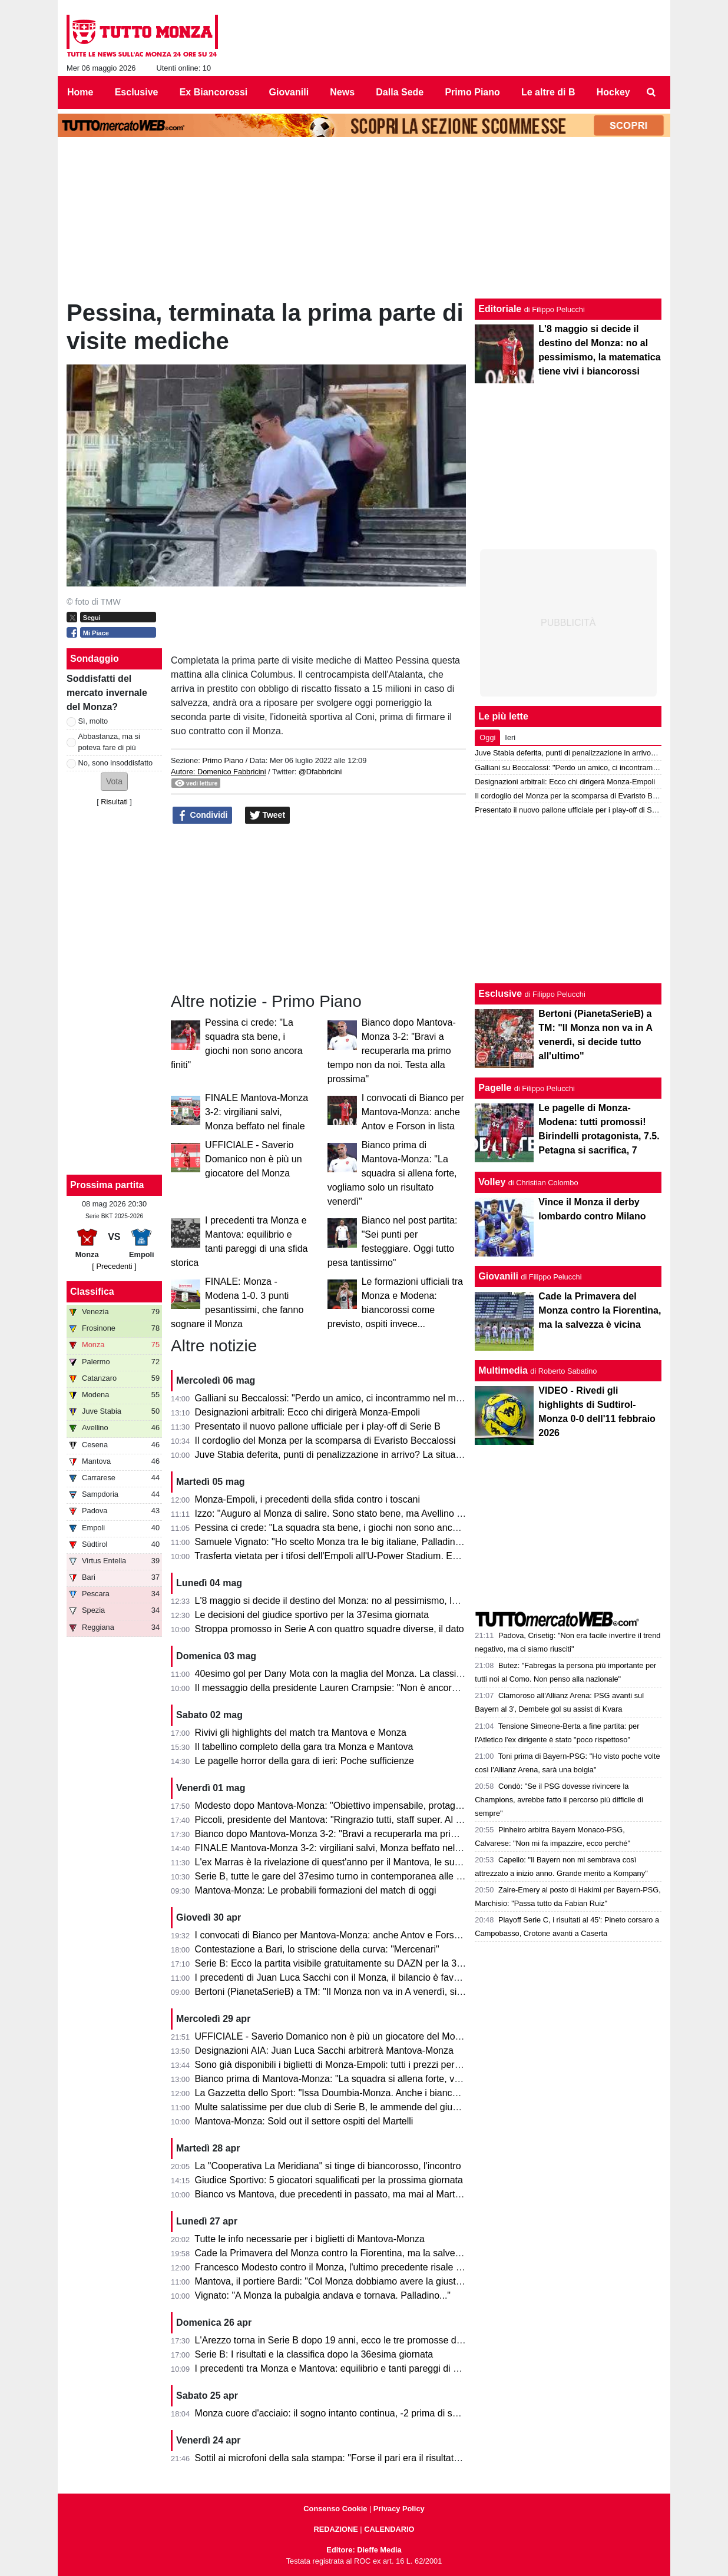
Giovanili (498, 1276)
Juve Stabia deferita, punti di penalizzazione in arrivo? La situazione (336, 1455)
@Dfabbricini (320, 771)
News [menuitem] (342, 92)
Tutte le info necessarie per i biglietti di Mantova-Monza (309, 2239)
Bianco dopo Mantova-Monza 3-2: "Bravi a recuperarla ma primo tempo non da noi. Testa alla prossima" (391, 1050)
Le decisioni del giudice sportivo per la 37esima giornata (312, 1615)
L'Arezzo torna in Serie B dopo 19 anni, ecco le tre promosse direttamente (349, 2340)
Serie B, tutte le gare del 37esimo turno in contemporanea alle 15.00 (337, 1876)
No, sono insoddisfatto (115, 762)
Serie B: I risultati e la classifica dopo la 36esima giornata (314, 2354)
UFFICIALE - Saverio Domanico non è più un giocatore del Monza (253, 1159)
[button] (114, 782)
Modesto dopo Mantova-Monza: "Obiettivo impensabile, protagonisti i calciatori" (360, 1806)
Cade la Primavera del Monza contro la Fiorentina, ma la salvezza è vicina (350, 2253)
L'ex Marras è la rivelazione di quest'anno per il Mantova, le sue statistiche (350, 1862)
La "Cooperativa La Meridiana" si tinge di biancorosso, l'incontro (328, 2166)
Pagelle (494, 1088)
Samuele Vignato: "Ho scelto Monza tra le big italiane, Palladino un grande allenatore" (374, 1542)
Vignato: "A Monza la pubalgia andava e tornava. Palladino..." (323, 2295)
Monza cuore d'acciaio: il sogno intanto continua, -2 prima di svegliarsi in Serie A (362, 2413)
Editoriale (499, 309)
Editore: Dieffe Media (363, 2549)
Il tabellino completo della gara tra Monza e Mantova (304, 1747)
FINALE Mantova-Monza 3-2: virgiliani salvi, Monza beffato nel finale (256, 1112)
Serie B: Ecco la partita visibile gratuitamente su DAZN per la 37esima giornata (359, 1963)
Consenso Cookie (335, 2508)
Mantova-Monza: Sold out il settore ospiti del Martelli (304, 2121)
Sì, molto (93, 721)
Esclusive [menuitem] (136, 92)
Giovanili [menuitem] (289, 92)
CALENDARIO (389, 2529)
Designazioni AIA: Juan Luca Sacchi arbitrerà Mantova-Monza (324, 2050)
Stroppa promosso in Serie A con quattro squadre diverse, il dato (329, 1629)
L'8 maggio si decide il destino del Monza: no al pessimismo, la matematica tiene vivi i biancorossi (399, 1601)
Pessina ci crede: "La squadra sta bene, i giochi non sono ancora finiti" (342, 1528)
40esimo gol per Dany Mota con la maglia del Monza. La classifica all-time (349, 1674)
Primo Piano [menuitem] (472, 92)
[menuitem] (651, 92)
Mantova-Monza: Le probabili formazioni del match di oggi (315, 1890)
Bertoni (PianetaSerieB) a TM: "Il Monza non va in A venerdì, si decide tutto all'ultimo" (373, 1992)
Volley (491, 1182)
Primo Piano (222, 760)
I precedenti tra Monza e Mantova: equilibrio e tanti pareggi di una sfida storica (358, 2368)
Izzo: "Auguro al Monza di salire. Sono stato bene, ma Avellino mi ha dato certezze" (368, 1514)
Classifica (92, 1292)
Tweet (268, 815)
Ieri (510, 737)
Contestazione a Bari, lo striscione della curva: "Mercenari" (317, 1949)
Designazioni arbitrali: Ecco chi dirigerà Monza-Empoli (307, 1412)
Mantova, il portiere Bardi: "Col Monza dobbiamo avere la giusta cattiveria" (350, 2281)
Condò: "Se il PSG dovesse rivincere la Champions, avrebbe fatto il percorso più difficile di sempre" (559, 1800)
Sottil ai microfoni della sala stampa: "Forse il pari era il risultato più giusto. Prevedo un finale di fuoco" (407, 2458)
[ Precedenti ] (114, 1266)
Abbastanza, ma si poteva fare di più (109, 742)
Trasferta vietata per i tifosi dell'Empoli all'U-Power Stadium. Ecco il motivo (349, 1556)
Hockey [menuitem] (613, 92)
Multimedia (503, 1370)
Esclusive (500, 994)
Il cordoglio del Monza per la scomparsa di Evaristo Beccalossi (325, 1440)
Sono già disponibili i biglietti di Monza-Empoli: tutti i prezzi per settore (340, 2065)
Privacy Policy (399, 2508)
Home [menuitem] (80, 92)
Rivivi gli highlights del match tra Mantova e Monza (300, 1733)
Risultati (114, 801)
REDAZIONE (335, 2529)
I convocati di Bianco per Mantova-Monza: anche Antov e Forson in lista (413, 1112)
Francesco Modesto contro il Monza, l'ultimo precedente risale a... (332, 2267)
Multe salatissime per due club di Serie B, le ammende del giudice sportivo (350, 2107)
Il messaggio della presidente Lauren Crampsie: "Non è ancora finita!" (340, 1688)
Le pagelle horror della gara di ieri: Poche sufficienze (304, 1761)
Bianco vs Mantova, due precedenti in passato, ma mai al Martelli (331, 2194)
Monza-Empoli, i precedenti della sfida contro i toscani (307, 1499)
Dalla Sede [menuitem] (399, 92)
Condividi (202, 815)
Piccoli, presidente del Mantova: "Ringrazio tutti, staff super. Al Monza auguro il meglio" (376, 1820)
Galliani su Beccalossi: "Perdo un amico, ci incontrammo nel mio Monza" (346, 1398)
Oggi (487, 737)
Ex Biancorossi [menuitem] (214, 92)
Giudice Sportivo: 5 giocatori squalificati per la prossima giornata (329, 2180)
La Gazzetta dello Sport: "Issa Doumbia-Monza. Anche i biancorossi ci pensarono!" (367, 2093)
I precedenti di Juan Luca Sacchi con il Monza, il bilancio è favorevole (340, 1977)
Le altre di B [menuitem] (548, 92)
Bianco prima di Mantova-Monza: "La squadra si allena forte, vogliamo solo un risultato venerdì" (392, 1173)
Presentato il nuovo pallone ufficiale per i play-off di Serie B (318, 1426)
